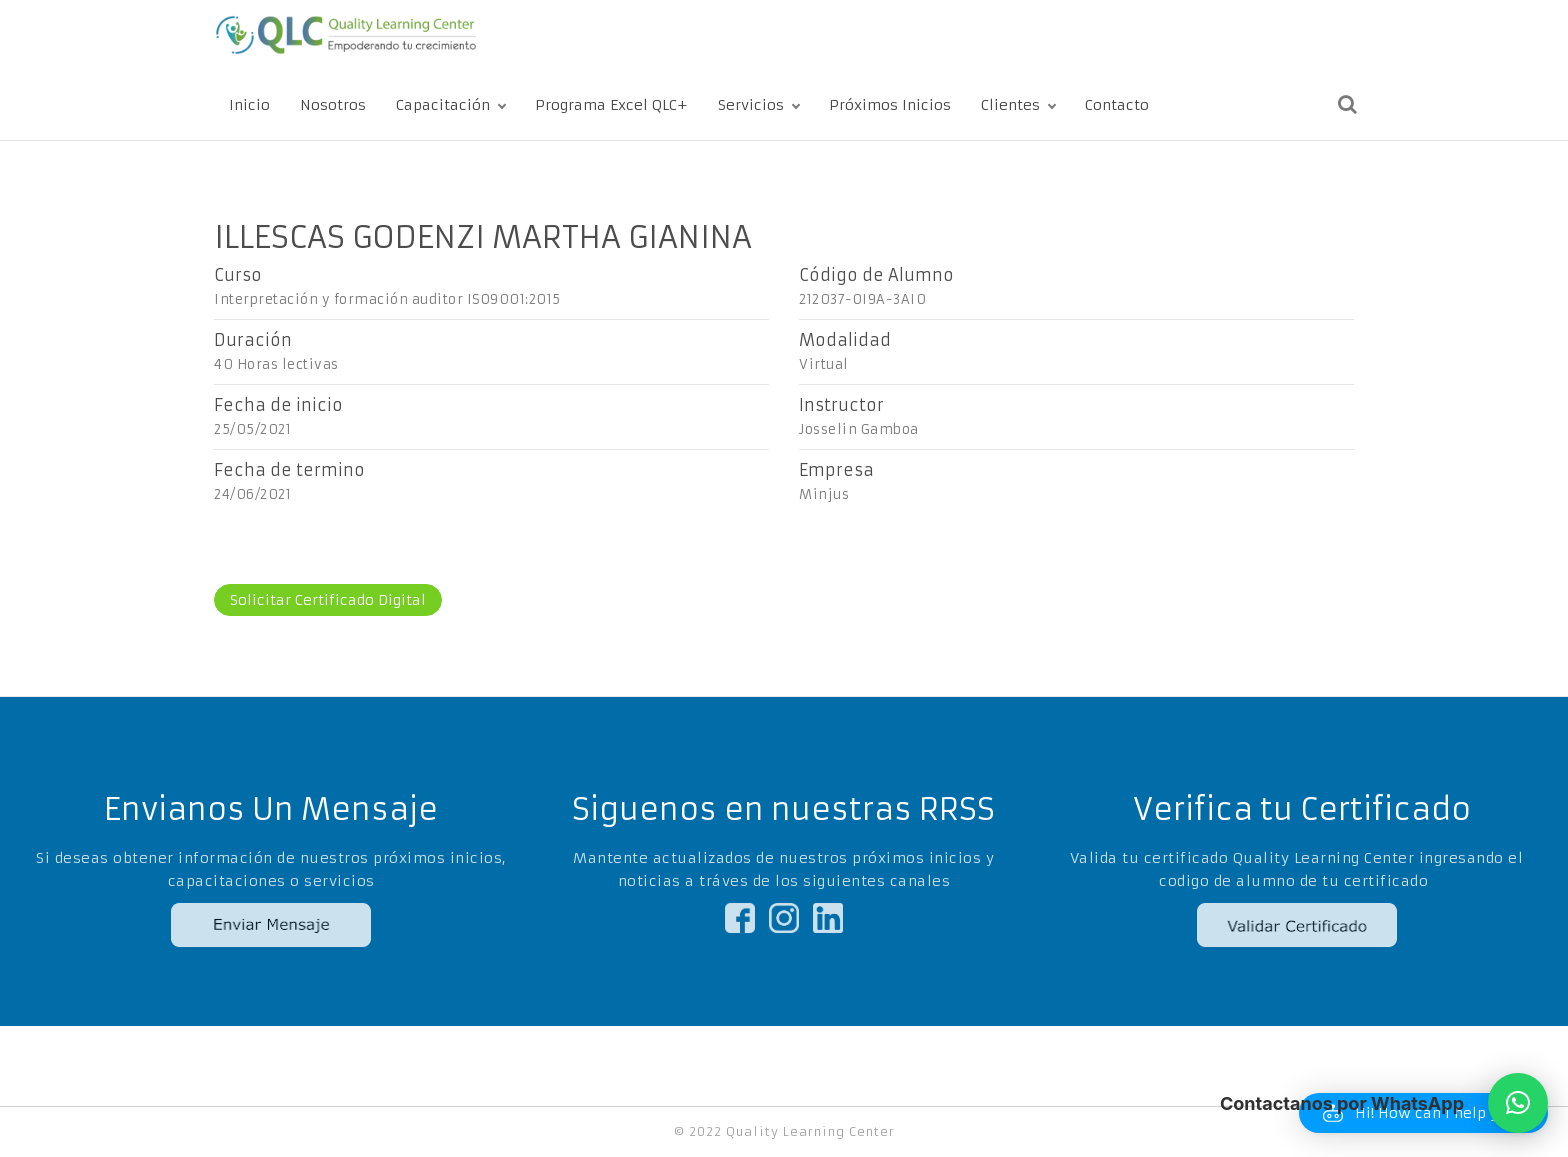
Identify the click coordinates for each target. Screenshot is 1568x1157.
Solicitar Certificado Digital (328, 600)
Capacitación (443, 105)
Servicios (751, 105)
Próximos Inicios (890, 105)
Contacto (1117, 105)
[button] (1518, 1103)
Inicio (249, 105)
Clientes (1010, 105)
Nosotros (333, 105)
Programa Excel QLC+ (611, 105)
